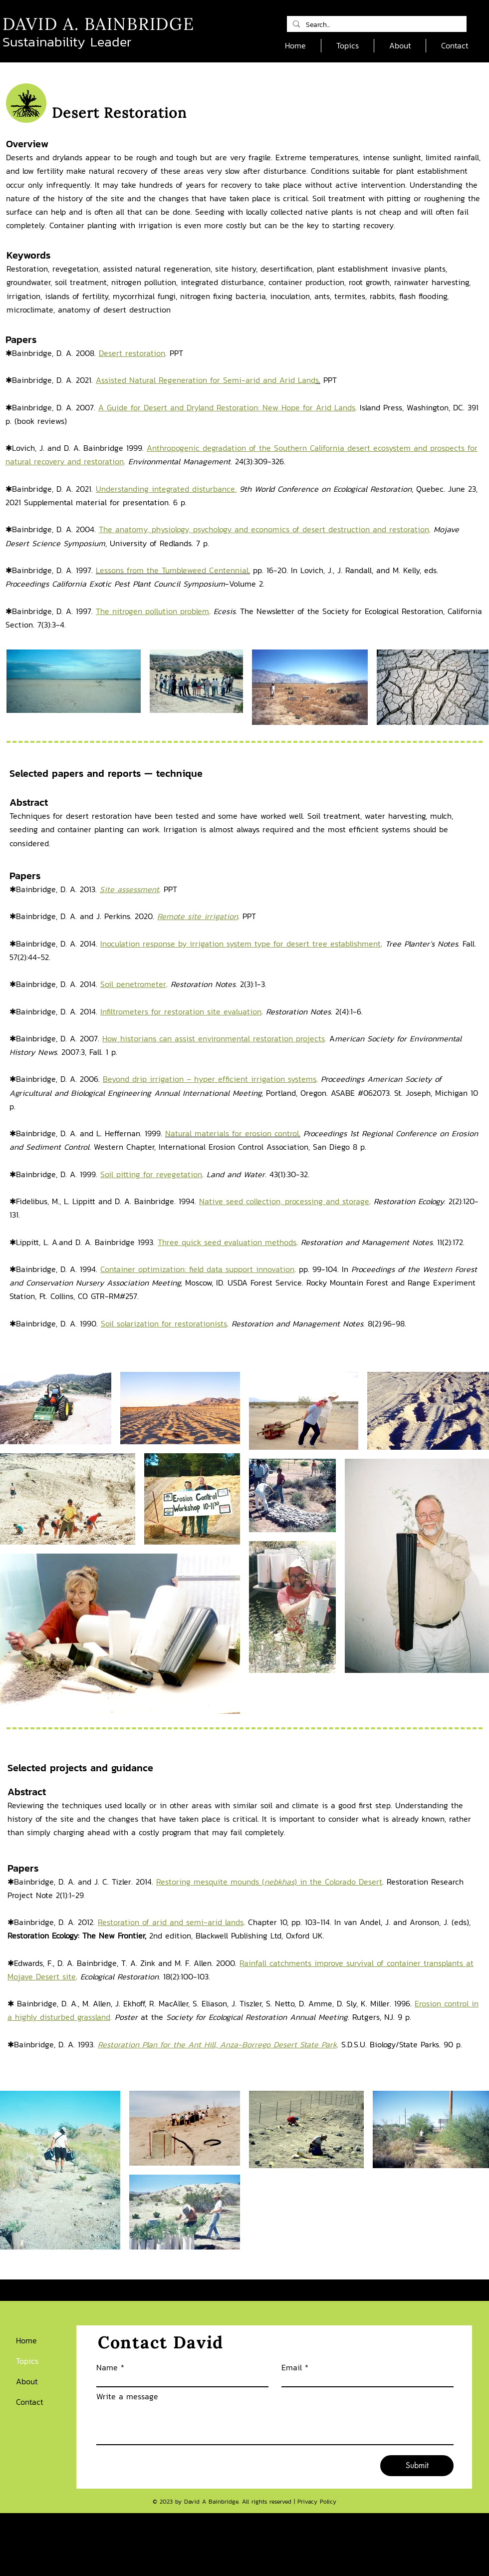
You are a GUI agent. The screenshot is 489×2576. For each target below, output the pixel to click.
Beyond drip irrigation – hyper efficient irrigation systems (209, 1079)
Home (26, 2340)
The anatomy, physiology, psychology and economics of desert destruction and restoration (264, 529)
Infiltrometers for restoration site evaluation (180, 1011)
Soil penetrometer (133, 984)
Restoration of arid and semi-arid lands (171, 1922)
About (27, 2381)
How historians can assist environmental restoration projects (213, 1038)
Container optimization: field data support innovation (197, 1269)
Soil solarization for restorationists (164, 1323)
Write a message (127, 2396)
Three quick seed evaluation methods (227, 1242)
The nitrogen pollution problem (152, 611)
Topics (27, 2361)
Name (107, 2367)
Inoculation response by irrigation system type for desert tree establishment (240, 944)
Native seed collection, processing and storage (284, 1201)
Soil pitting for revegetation (151, 1174)
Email (291, 2367)
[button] (347, 45)
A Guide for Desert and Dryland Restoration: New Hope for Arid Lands (226, 407)
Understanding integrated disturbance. (166, 489)
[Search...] (376, 25)
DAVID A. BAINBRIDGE (98, 23)
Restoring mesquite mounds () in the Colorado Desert (269, 1882)
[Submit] (417, 2465)
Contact (29, 2402)
